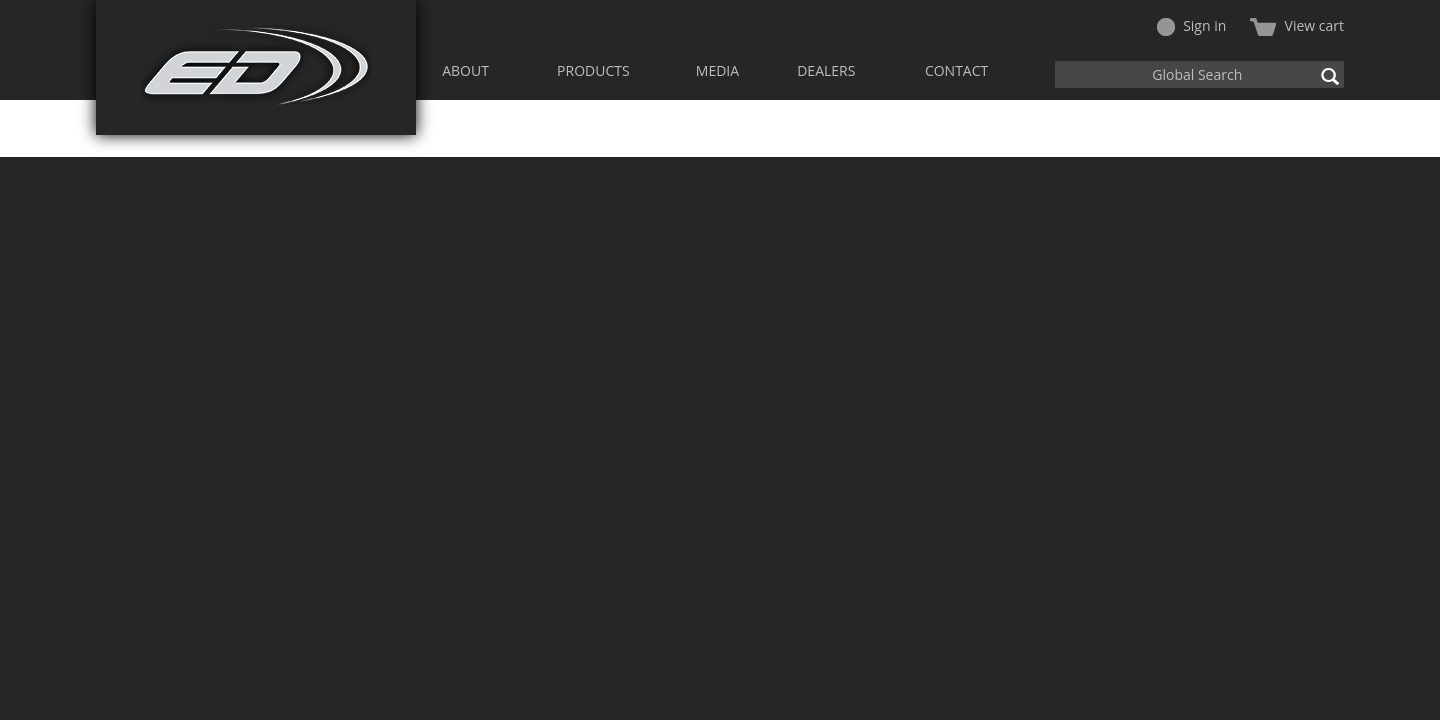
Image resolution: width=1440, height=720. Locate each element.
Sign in (1192, 25)
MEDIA (717, 70)
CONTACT (956, 70)
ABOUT (465, 70)
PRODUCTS (593, 70)
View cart (1297, 25)
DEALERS (826, 70)
